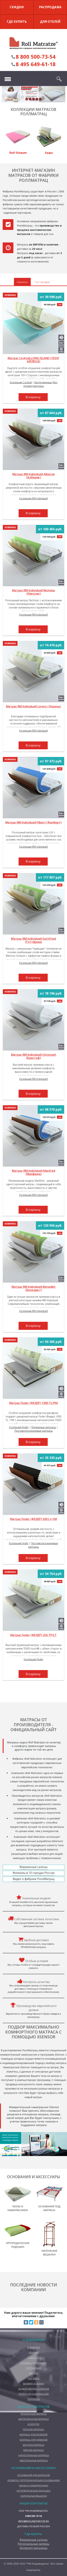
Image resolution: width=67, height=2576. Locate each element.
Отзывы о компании (33, 2362)
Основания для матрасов (33, 2475)
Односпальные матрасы (33, 2455)
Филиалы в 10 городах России (33, 1873)
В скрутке (33, 2424)
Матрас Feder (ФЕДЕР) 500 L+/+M (33, 1519)
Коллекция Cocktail (21, 382)
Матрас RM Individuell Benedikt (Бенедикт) (34, 1288)
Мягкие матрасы (33, 2450)
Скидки (17, 7)
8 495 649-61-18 (36, 64)
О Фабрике (33, 2347)
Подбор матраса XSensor (33, 2388)
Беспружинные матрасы (33, 2419)
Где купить (17, 21)
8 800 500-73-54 (36, 56)
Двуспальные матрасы (33, 2460)
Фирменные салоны (33, 1867)
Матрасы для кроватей (33, 2434)
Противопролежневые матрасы (33, 1430)
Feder (49, 138)
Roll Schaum (18, 138)
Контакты (34, 2399)
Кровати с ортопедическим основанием (34, 2480)
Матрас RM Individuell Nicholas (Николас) (33, 592)
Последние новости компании (33, 2287)
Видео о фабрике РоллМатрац (33, 1879)
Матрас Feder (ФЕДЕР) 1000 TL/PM (33, 1403)
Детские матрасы (33, 2429)
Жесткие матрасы (33, 2445)
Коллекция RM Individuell (33, 498)
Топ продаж (42, 282)
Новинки (22, 282)
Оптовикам (33, 2368)
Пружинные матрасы (43, 1427)
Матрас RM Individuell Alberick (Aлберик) (33, 476)
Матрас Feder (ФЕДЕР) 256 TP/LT (33, 1635)
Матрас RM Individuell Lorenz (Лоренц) (33, 706)
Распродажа (50, 7)
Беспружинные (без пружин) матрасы (40, 384)
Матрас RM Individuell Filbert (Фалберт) (33, 822)
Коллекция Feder (19, 1427)
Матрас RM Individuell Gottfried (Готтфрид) (33, 940)
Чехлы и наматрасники (33, 2485)
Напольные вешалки (33, 2496)
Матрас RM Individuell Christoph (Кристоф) (33, 1056)
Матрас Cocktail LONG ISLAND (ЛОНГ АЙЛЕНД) (33, 360)
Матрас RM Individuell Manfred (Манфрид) (33, 1172)
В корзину (33, 397)
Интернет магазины (33, 2548)
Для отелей (50, 21)
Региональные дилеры (33, 2544)
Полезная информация (34, 2394)
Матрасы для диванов (33, 2439)
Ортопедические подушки (33, 2490)
